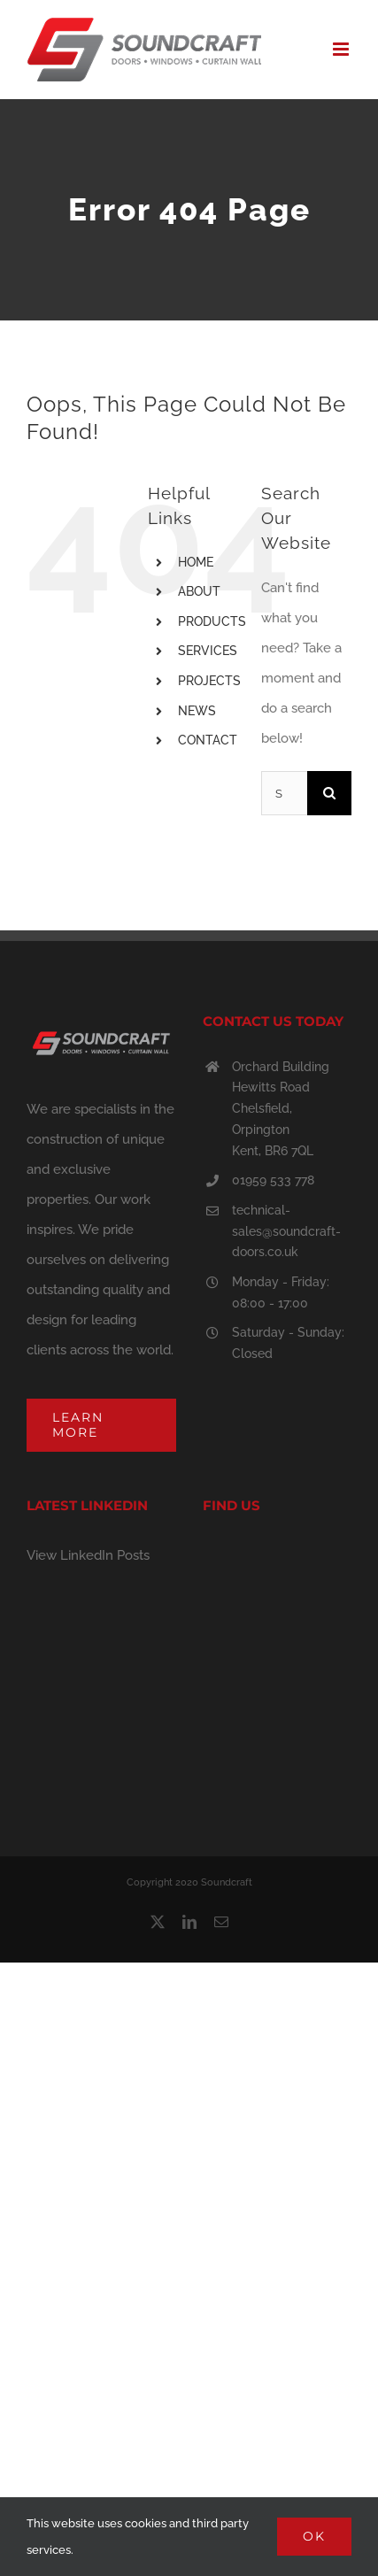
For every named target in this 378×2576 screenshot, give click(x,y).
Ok (314, 2536)
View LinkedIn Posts (88, 1555)
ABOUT (199, 591)
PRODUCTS (212, 621)
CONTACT (207, 740)
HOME (195, 562)
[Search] (329, 793)
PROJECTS (209, 681)
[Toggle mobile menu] (342, 49)
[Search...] (284, 793)
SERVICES (207, 651)
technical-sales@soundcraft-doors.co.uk (286, 1231)
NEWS (197, 711)
